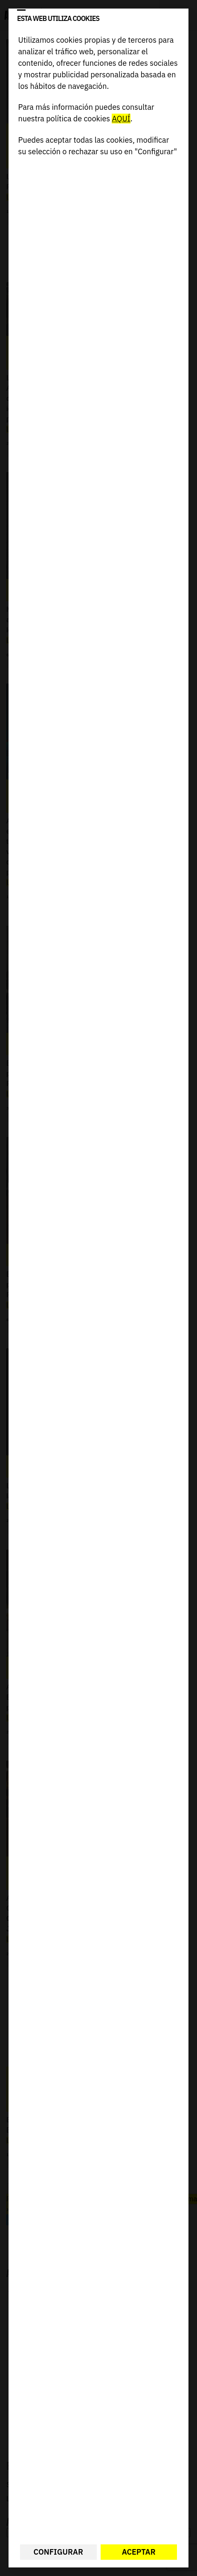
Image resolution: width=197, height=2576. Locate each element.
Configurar (58, 2552)
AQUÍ (121, 118)
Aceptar (139, 2552)
